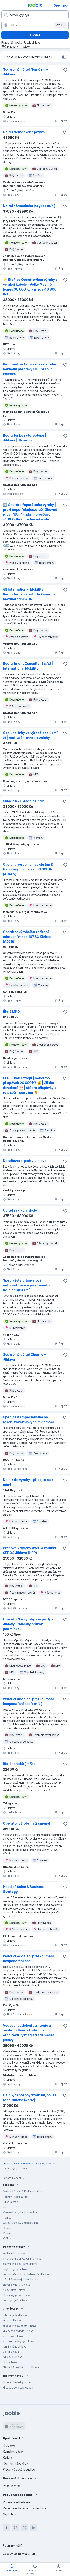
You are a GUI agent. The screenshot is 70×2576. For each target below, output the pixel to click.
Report (61, 120)
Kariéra (7, 2457)
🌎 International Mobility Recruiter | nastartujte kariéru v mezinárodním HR (29, 594)
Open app (61, 5)
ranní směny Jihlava (14, 2346)
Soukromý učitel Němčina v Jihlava (25, 71)
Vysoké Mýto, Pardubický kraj (20, 2212)
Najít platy (9, 2514)
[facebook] (6, 2527)
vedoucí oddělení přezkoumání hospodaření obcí (28, 1958)
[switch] (64, 57)
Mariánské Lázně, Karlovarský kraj (23, 2191)
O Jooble (9, 2445)
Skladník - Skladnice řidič (24, 801)
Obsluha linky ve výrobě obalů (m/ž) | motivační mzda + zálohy (30, 735)
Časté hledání (15, 2178)
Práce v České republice (19, 2469)
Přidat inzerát (11, 2486)
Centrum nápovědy (15, 2463)
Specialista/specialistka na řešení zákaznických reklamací (28, 1419)
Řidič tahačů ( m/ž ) (19, 1764)
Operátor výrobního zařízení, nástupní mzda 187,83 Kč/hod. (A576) (27, 937)
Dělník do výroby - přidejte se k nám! (28, 1482)
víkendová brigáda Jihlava (18, 2330)
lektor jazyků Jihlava (15, 2300)
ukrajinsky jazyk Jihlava (16, 2295)
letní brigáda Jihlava (15, 2315)
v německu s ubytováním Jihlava (22, 2258)
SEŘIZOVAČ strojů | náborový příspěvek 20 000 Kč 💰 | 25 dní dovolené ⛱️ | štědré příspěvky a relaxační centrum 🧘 (29, 1085)
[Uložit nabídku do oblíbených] (65, 70)
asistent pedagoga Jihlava (19, 2341)
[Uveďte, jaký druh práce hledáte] (35, 14)
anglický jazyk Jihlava (16, 2269)
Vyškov (7, 2238)
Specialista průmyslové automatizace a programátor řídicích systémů (27, 1285)
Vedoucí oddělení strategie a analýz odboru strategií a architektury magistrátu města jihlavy (28, 2032)
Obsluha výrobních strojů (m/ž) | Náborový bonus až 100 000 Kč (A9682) (29, 869)
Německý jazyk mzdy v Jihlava (21, 2367)
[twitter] (24, 2527)
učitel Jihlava (11, 2351)
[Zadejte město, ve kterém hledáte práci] (35, 25)
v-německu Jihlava (14, 2253)
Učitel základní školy (20, 1210)
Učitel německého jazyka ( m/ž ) (29, 206)
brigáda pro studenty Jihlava (20, 2325)
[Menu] (5, 5)
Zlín (5, 2207)
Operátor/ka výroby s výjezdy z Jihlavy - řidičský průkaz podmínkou (28, 1624)
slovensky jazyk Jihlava (16, 2284)
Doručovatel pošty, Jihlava (24, 1161)
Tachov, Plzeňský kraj (15, 2196)
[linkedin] (33, 2527)
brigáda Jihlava (12, 2320)
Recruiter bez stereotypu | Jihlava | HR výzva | (24, 437)
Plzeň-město (10, 2201)
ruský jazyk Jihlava (14, 2289)
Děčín (6, 2228)
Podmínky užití (12, 2545)
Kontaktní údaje (13, 2451)
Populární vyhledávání (16, 2502)
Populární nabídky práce (17, 2382)
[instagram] (15, 2527)
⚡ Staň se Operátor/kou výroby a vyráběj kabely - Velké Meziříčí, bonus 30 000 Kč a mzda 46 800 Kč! (30, 287)
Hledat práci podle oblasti (18, 2387)
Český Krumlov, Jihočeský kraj (20, 2222)
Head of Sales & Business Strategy (24, 1889)
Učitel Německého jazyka (24, 132)
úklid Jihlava (10, 2362)
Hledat (35, 35)
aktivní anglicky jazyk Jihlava (20, 2263)
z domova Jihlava (13, 2336)
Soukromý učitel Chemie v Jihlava (24, 1357)
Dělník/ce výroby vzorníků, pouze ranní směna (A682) (30, 2097)
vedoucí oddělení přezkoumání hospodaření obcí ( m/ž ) (28, 1701)
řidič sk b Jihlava (12, 2357)
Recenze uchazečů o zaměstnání (24, 2508)
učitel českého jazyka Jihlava (20, 2279)
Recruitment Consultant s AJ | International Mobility (28, 666)
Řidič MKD (11, 1012)
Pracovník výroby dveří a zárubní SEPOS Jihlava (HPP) (29, 1550)
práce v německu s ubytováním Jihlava (26, 2274)
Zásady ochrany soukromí (19, 2554)
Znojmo (7, 2233)
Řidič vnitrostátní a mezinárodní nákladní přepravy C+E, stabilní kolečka (29, 369)
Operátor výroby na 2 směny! (26, 1823)
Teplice (7, 2217)
